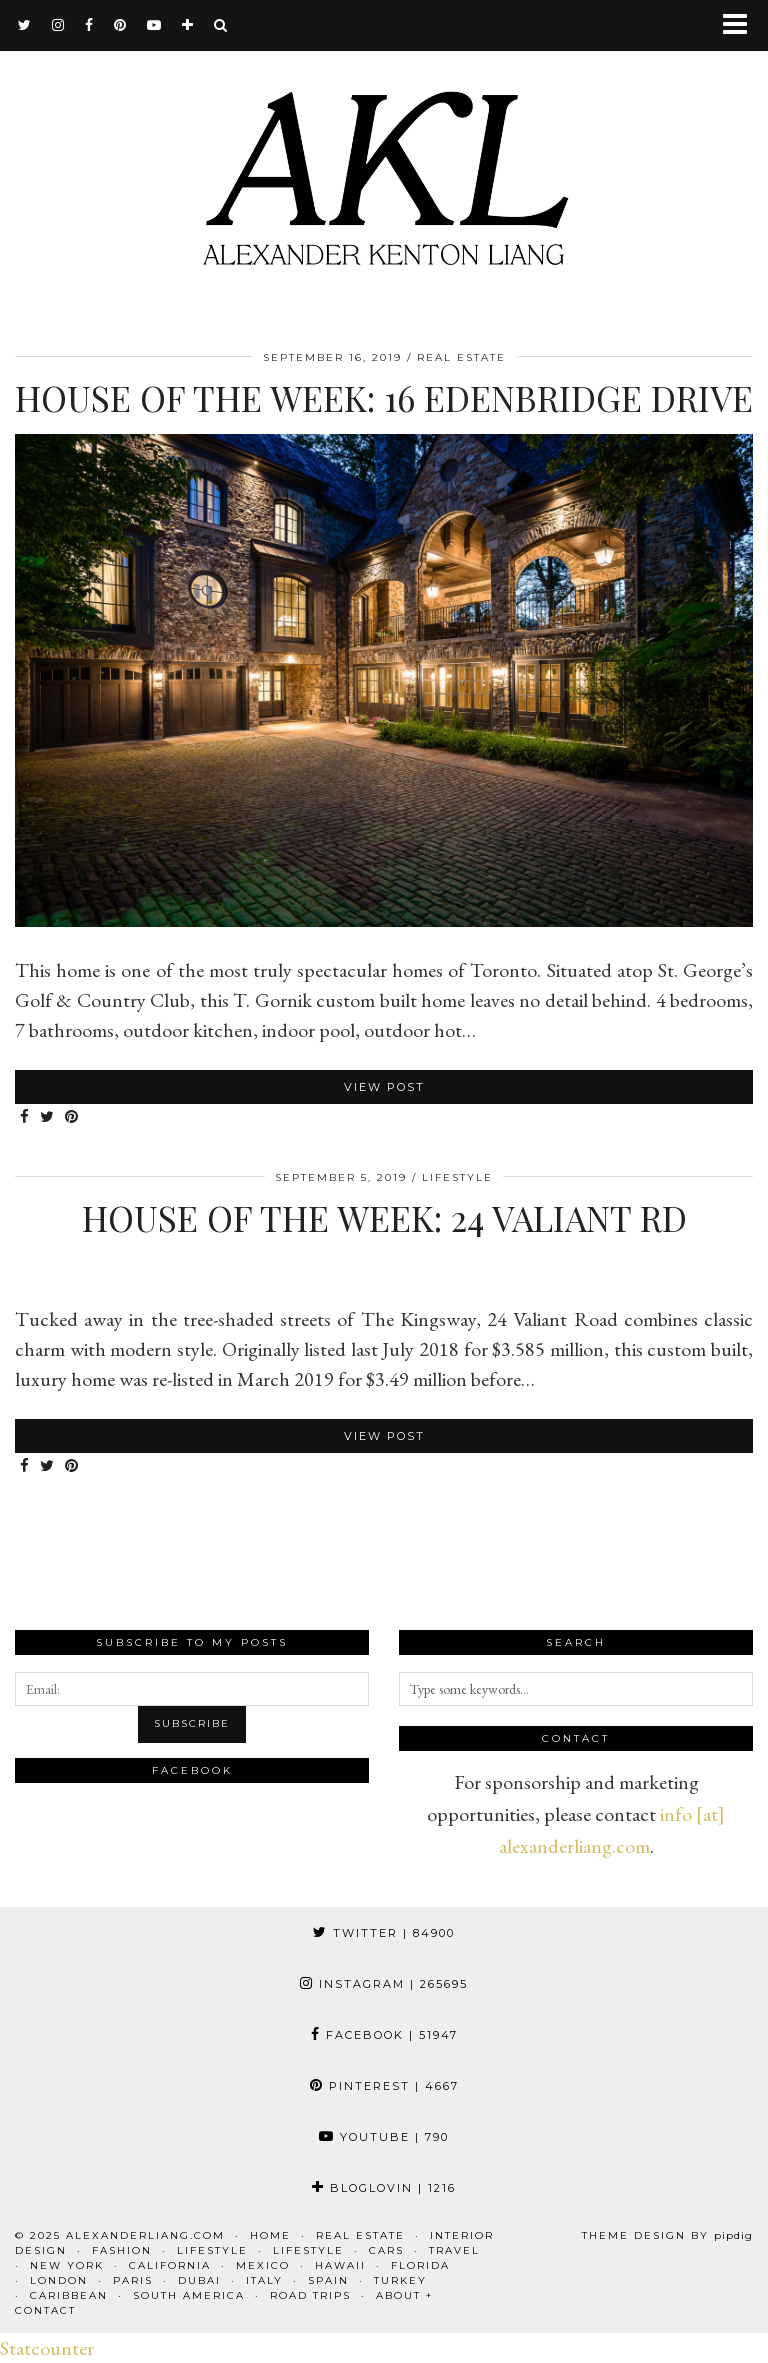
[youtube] (154, 25)
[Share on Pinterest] (72, 1117)
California (170, 2265)
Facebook (384, 2035)
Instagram (384, 1984)
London (59, 2280)
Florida (420, 2265)
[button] (741, 25)
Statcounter (47, 2348)
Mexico (263, 2265)
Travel (454, 2250)
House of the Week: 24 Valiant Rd (384, 1217)
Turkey (400, 2280)
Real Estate (461, 357)
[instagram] (58, 25)
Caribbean (69, 2295)
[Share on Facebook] (25, 1117)
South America (189, 2295)
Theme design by (667, 2235)
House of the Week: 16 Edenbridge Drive (384, 397)
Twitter (384, 1933)
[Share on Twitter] (47, 1117)
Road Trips (310, 2295)
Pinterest (384, 2086)
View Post (384, 1087)
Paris (133, 2280)
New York (67, 2265)
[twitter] (25, 25)
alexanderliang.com (145, 2235)
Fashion (122, 2250)
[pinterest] (120, 25)
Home (270, 2235)
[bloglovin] (188, 25)
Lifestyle (457, 1177)
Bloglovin (384, 2188)
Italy (264, 2280)
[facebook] (89, 25)
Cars (386, 2250)
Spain (328, 2280)
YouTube (384, 2137)
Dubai (199, 2280)
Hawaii (340, 2265)
